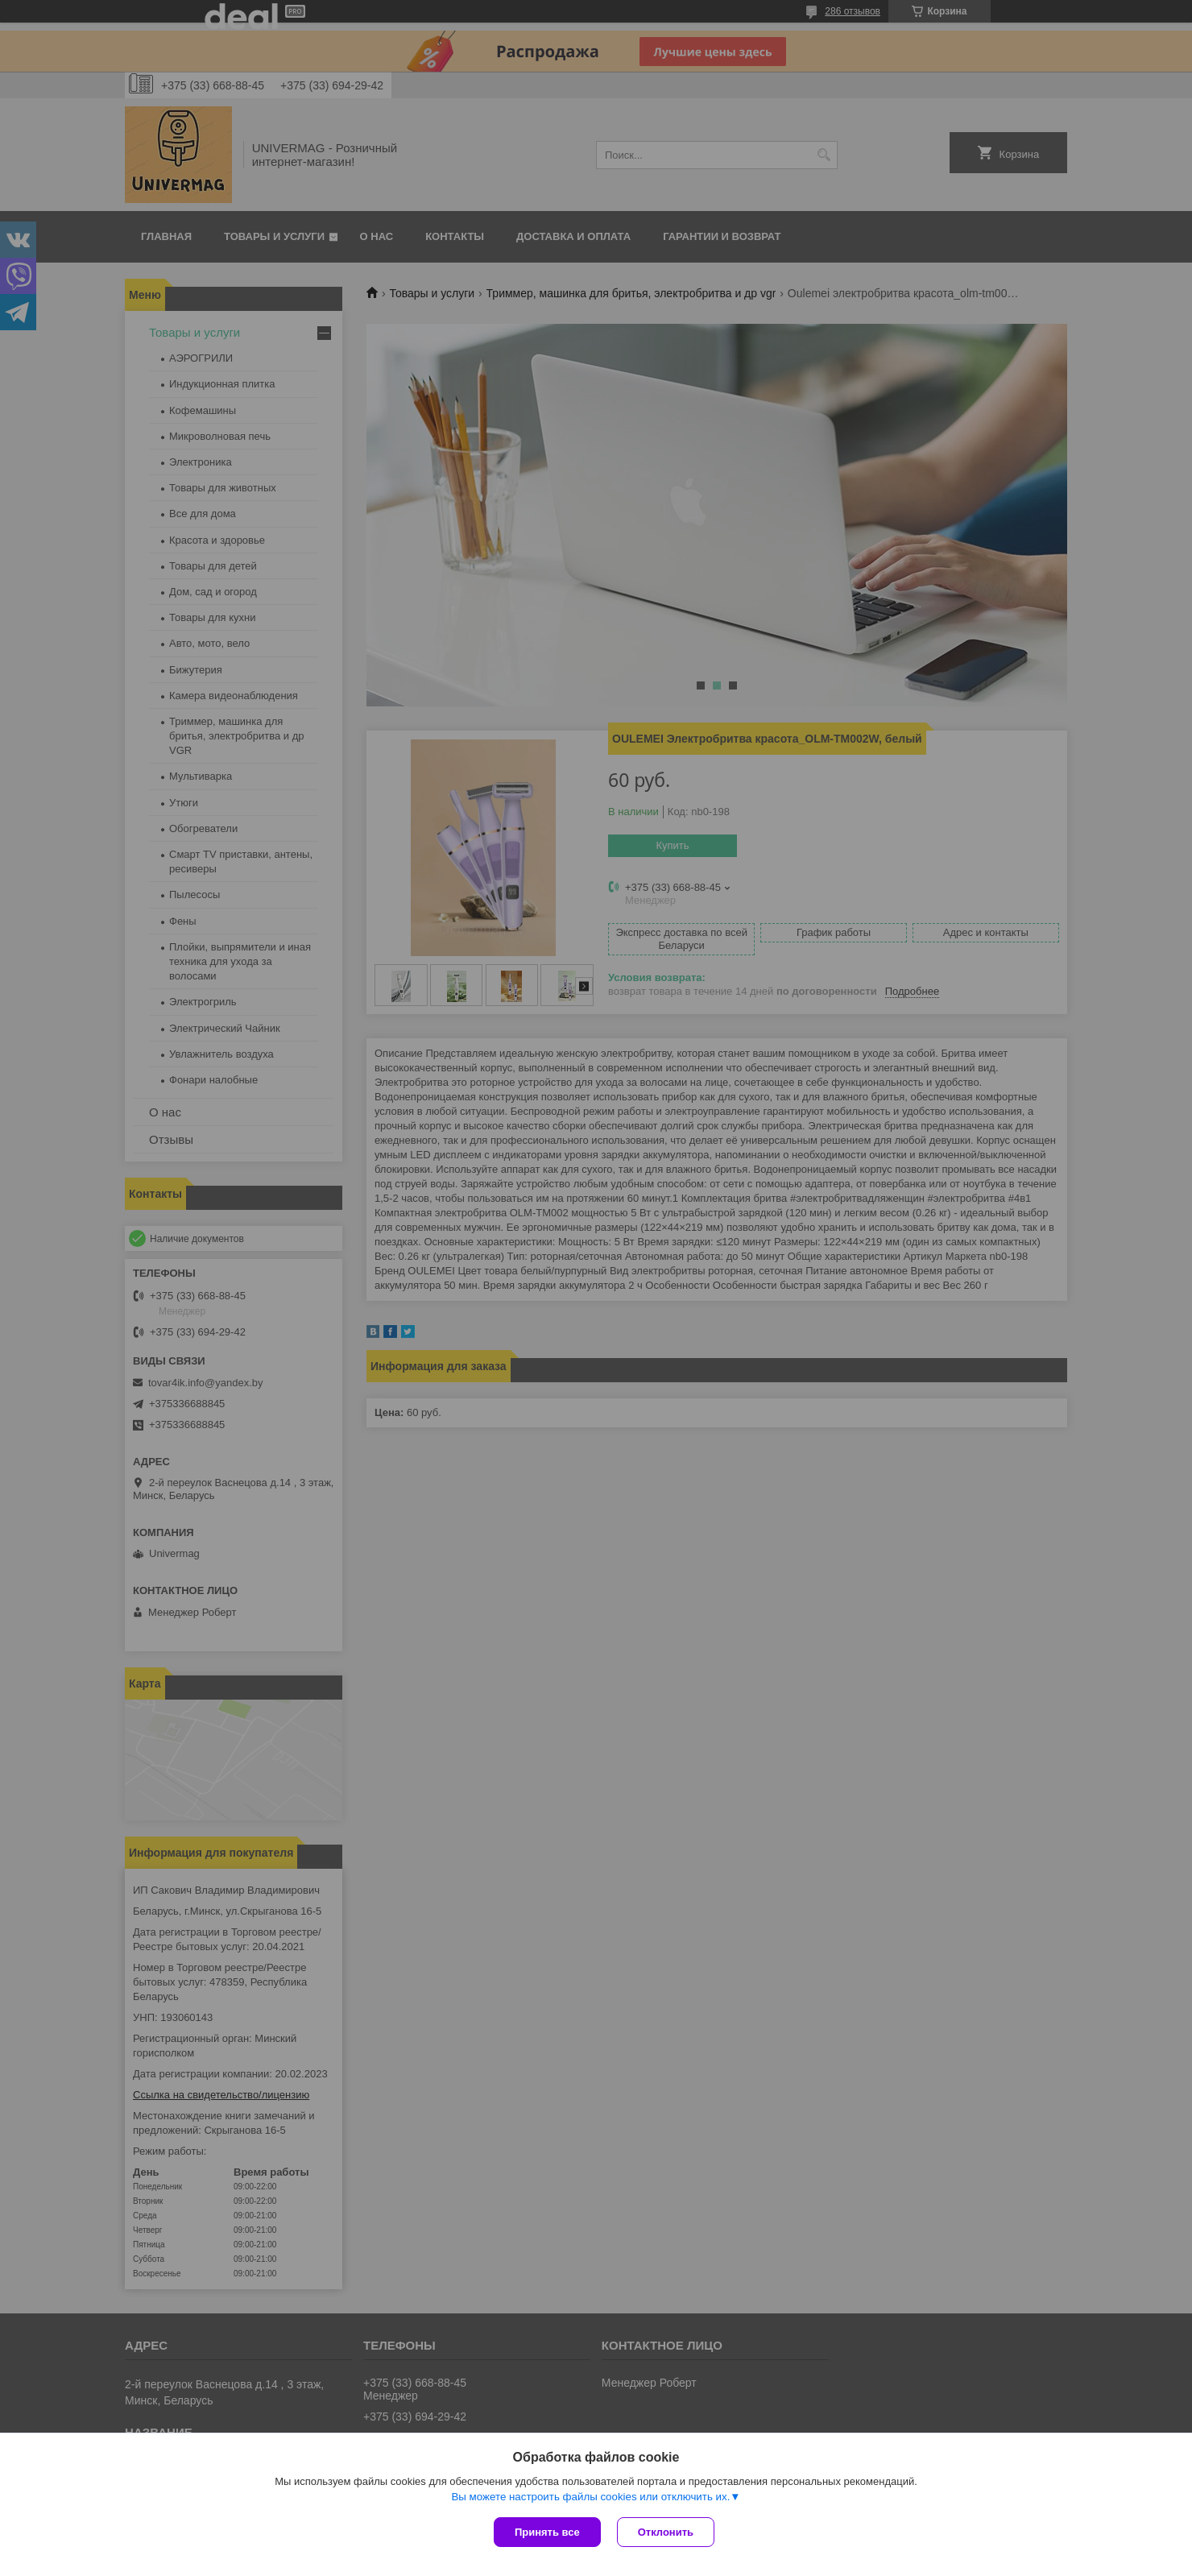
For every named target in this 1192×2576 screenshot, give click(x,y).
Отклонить (665, 2532)
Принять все (547, 2532)
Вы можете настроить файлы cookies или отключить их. (590, 2497)
